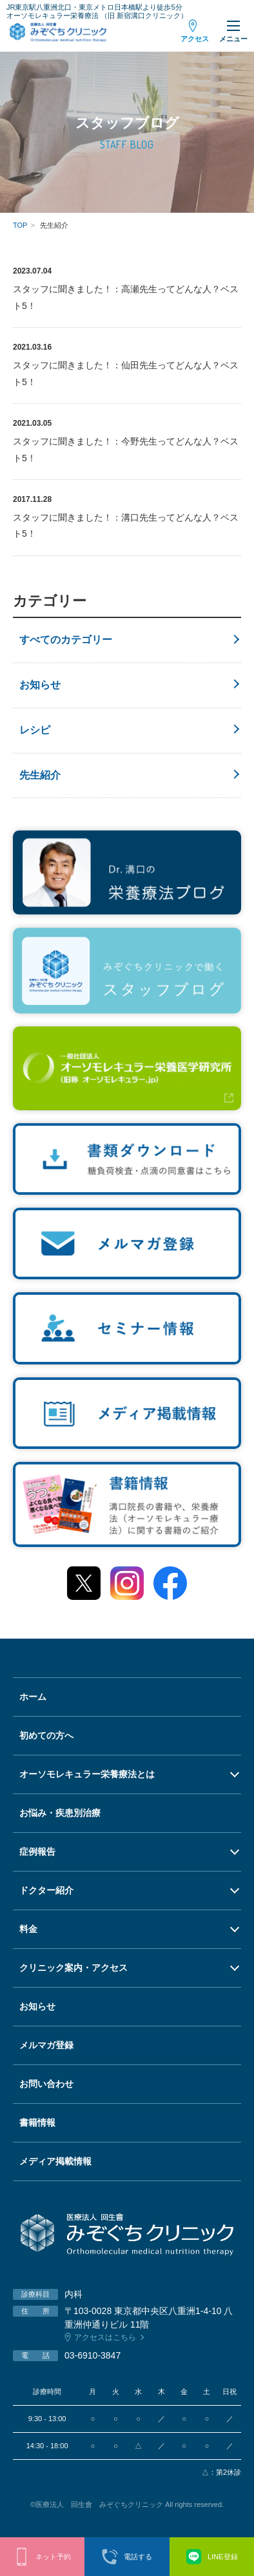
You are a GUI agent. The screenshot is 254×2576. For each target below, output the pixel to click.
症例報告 (37, 1851)
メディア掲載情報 (55, 2161)
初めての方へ (46, 1735)
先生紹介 (40, 775)
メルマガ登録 (46, 2045)
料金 (28, 1929)
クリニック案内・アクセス (73, 1967)
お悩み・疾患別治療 (60, 1813)
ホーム (32, 1697)
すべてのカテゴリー (65, 639)
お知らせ (40, 684)
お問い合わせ (46, 2084)
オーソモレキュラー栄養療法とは (87, 1774)
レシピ (34, 729)
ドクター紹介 (46, 1890)
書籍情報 (37, 2122)
